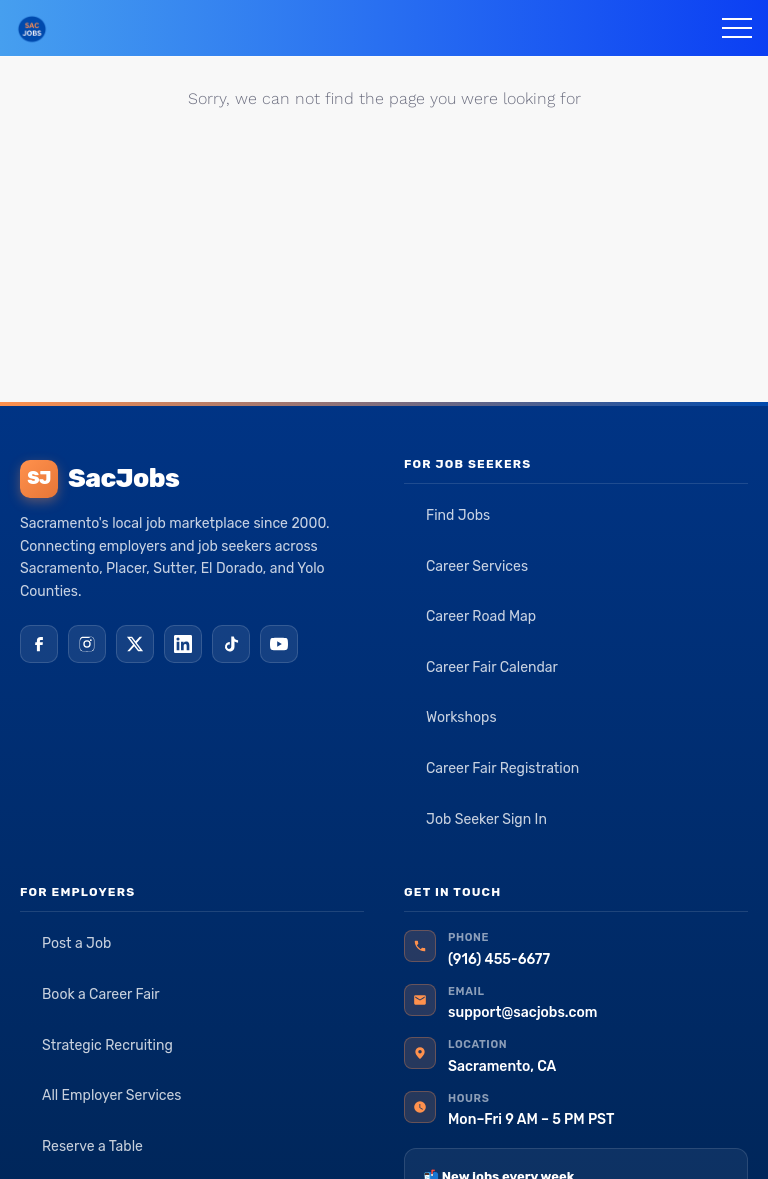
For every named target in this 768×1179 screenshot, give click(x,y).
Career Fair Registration (502, 768)
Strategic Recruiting (107, 1045)
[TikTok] (231, 644)
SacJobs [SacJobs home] (99, 479)
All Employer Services (112, 1095)
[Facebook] (39, 644)
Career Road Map (481, 616)
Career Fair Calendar (492, 667)
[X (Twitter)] (135, 644)
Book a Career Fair (101, 994)
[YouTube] (279, 644)
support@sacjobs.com (522, 1012)
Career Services (477, 566)
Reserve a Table (92, 1146)
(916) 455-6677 (499, 959)
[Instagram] (87, 644)
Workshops (461, 717)
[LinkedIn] (183, 644)
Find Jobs (458, 515)
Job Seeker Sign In (486, 819)
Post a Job (76, 943)
